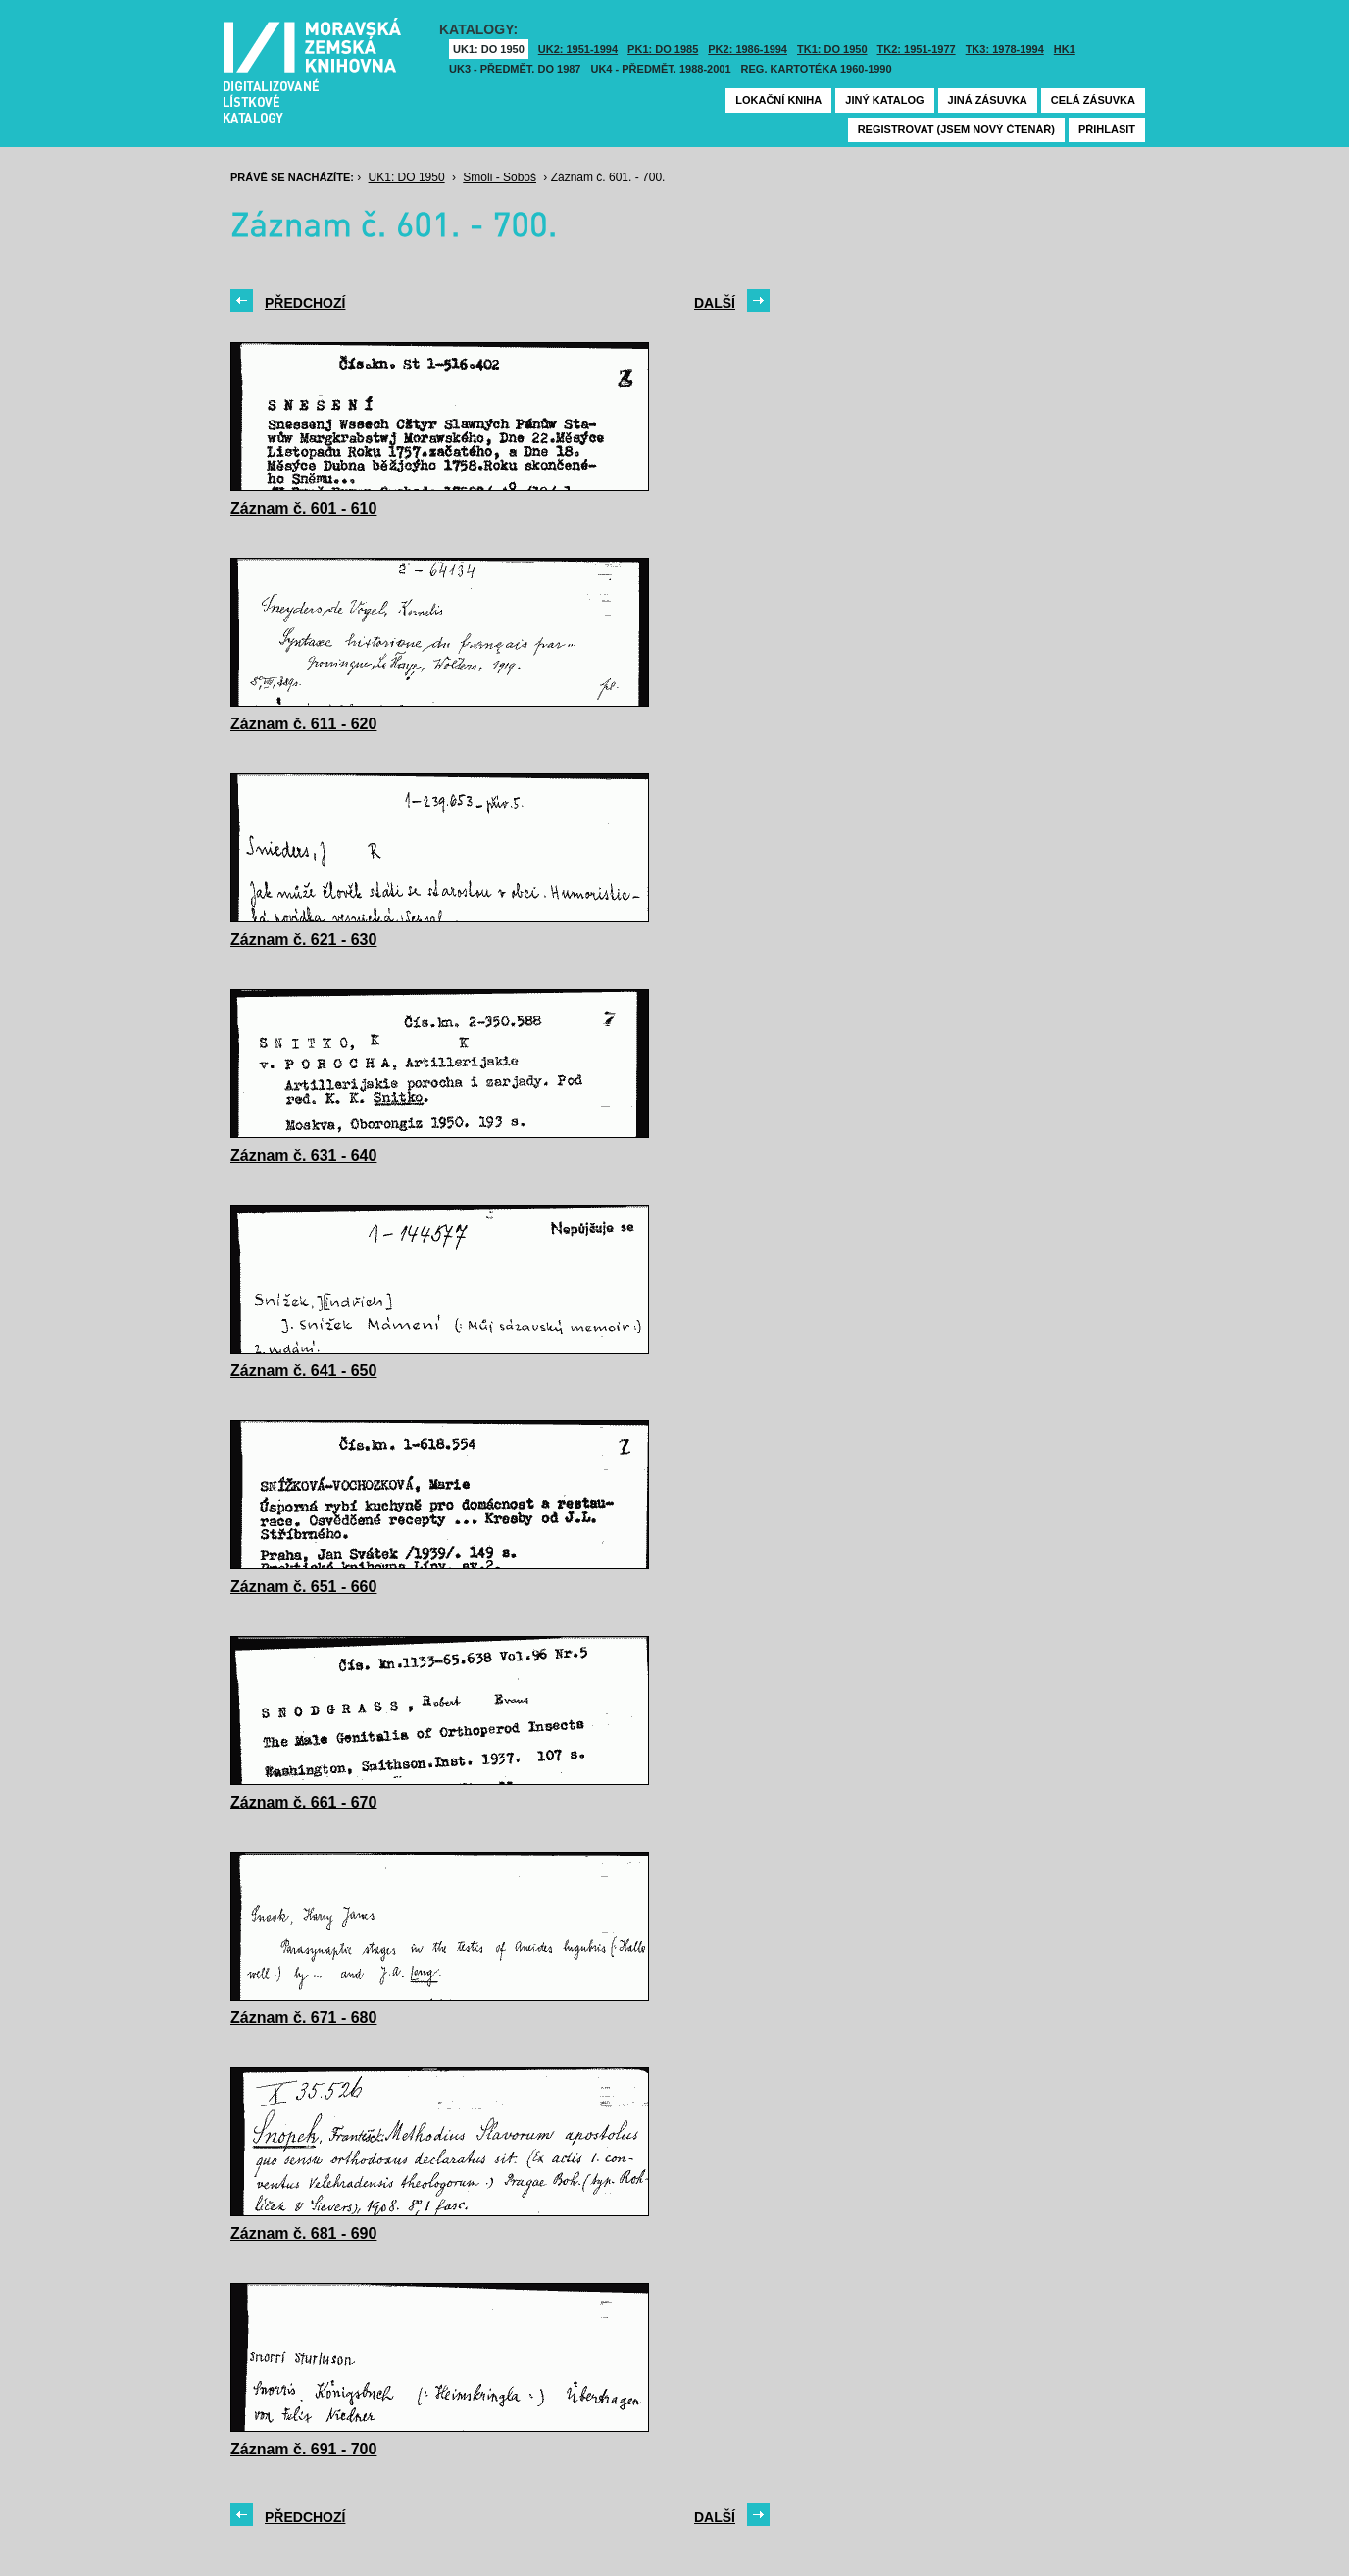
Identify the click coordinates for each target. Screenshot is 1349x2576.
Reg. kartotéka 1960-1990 (816, 68)
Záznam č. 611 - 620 (303, 724)
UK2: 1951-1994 (578, 49)
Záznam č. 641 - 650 (303, 1370)
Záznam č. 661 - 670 (303, 1802)
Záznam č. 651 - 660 (303, 1586)
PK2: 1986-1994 (747, 49)
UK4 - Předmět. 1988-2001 (660, 68)
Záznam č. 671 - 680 (303, 2017)
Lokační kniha (778, 100)
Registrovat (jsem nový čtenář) (956, 129)
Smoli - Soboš (499, 177)
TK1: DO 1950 (832, 49)
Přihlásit (1106, 129)
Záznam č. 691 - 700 (303, 2449)
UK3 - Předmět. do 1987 (514, 68)
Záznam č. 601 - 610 (303, 508)
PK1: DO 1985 (662, 49)
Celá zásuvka (1093, 100)
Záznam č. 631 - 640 (303, 1155)
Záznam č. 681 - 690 (303, 2233)
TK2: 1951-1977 (916, 49)
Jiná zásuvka (987, 100)
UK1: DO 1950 (489, 49)
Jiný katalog (884, 100)
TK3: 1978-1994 (1005, 49)
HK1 (1064, 49)
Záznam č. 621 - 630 (303, 939)
